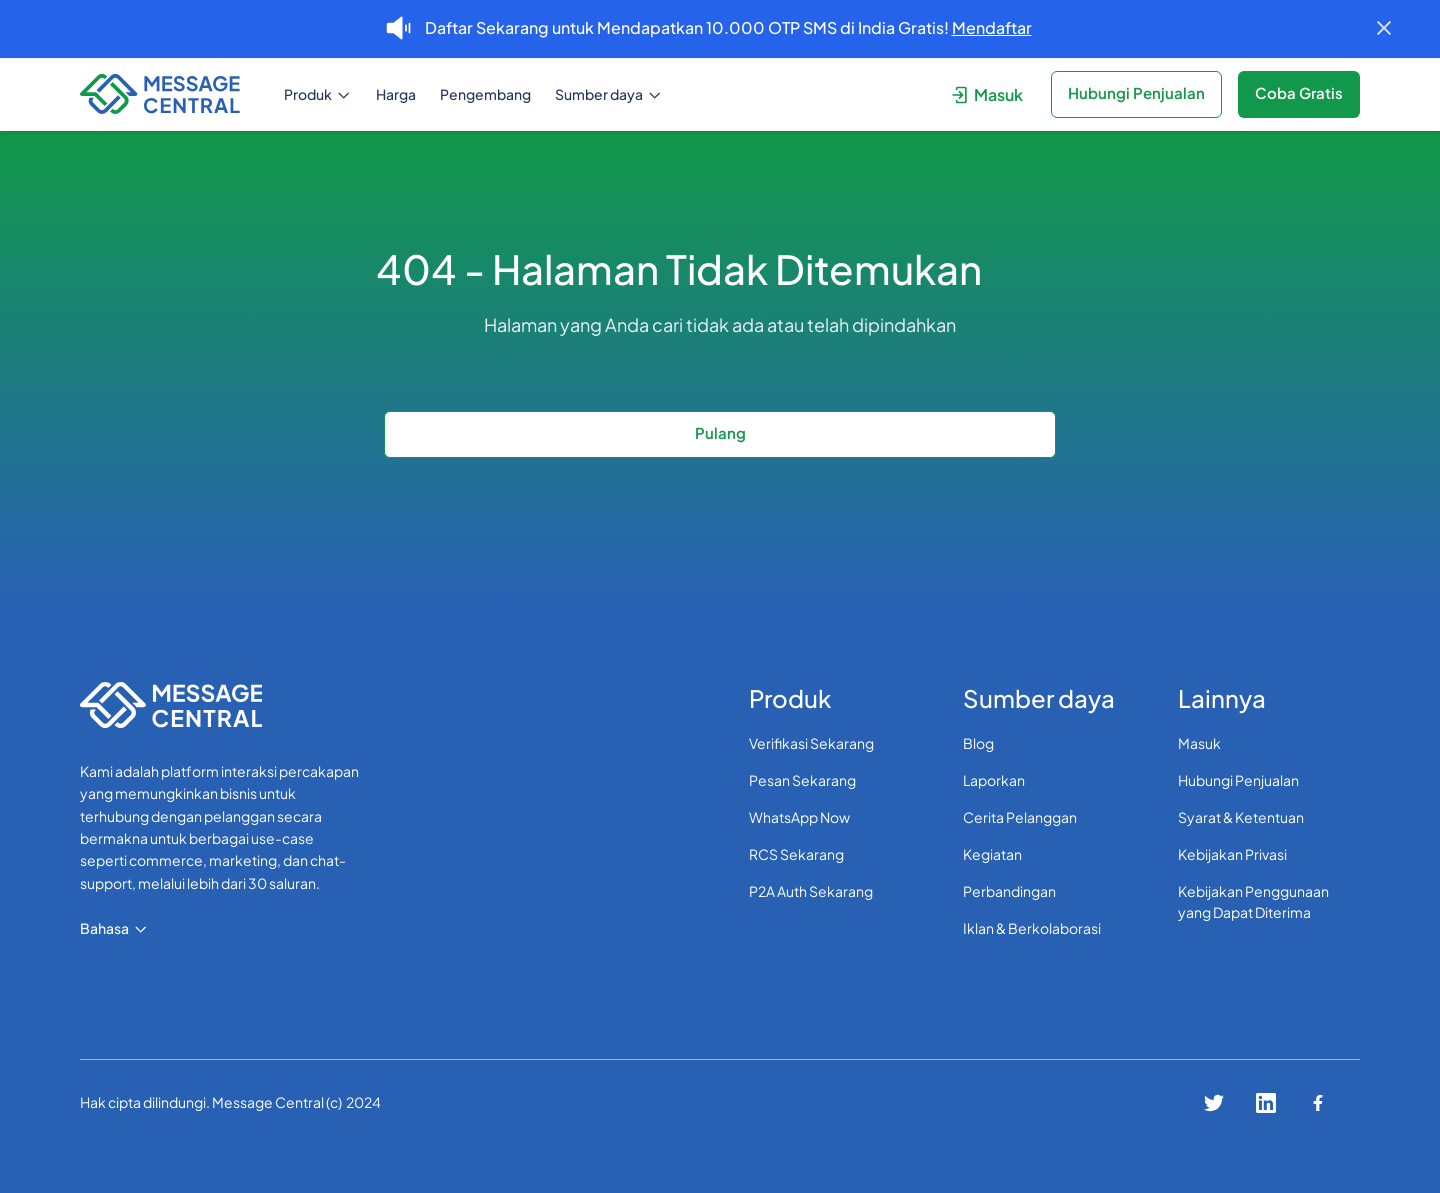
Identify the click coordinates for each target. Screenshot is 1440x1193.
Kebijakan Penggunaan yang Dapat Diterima (1253, 901)
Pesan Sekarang (802, 780)
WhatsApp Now (799, 817)
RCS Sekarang (796, 854)
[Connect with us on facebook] (1318, 1103)
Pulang (720, 432)
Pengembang (485, 94)
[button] (318, 94)
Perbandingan (1009, 891)
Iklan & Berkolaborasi (1032, 928)
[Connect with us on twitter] (1214, 1103)
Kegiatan (992, 854)
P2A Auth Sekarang (811, 891)
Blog (978, 743)
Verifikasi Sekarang (811, 743)
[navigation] (168, 94)
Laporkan (994, 780)
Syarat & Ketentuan (1241, 817)
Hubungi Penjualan (1238, 780)
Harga (396, 94)
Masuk (1199, 743)
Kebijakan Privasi (1232, 854)
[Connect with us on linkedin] (1266, 1103)
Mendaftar (992, 27)
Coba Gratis (1299, 92)
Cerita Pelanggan (1020, 817)
